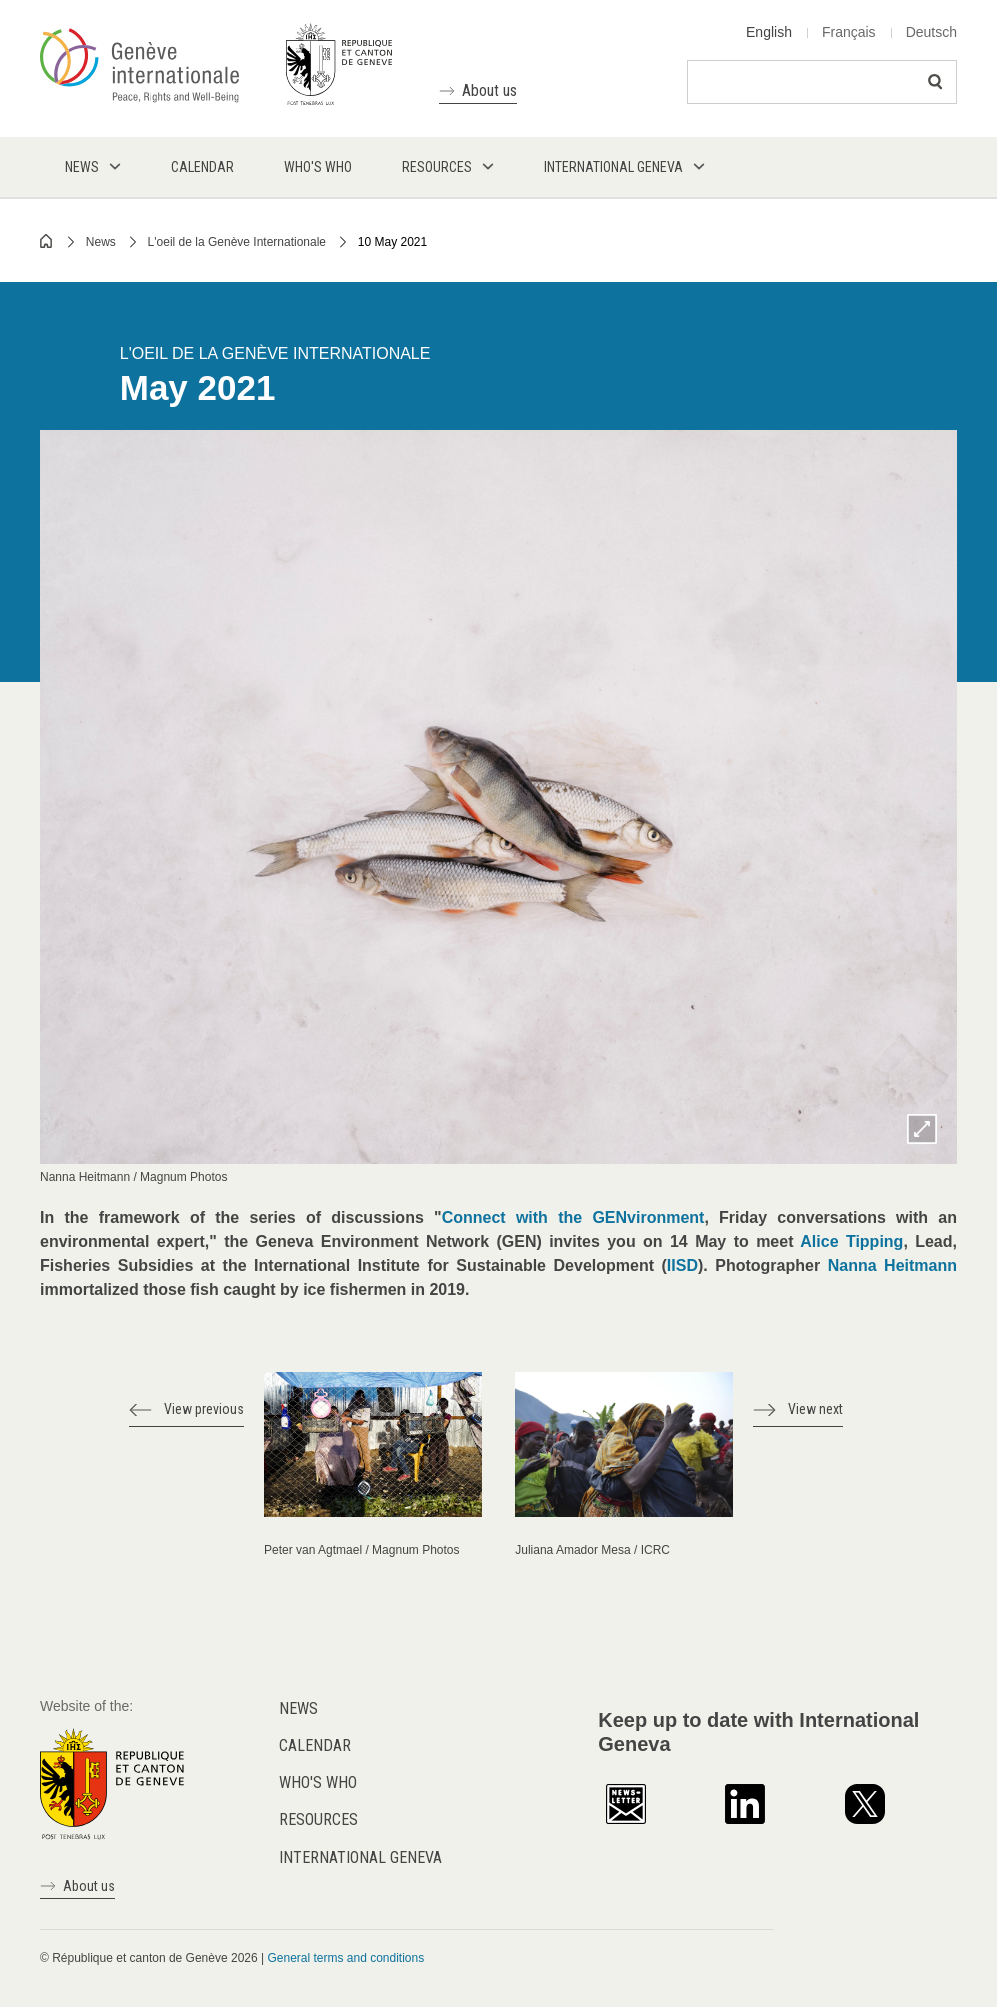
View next (815, 1409)
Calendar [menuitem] (202, 167)
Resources (318, 1819)
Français (849, 32)
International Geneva (360, 1857)
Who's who (318, 1782)
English (769, 32)
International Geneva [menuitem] (613, 167)
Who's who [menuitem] (318, 167)
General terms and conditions (345, 1958)
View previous (204, 1409)
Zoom (922, 1129)
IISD (682, 1265)
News (101, 242)
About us (489, 90)
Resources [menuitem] (437, 167)
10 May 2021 (392, 242)
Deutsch (931, 32)
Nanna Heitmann (892, 1265)
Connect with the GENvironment (573, 1217)
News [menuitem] (82, 167)
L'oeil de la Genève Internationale (237, 242)
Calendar (315, 1745)
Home (47, 241)
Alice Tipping (851, 1241)
